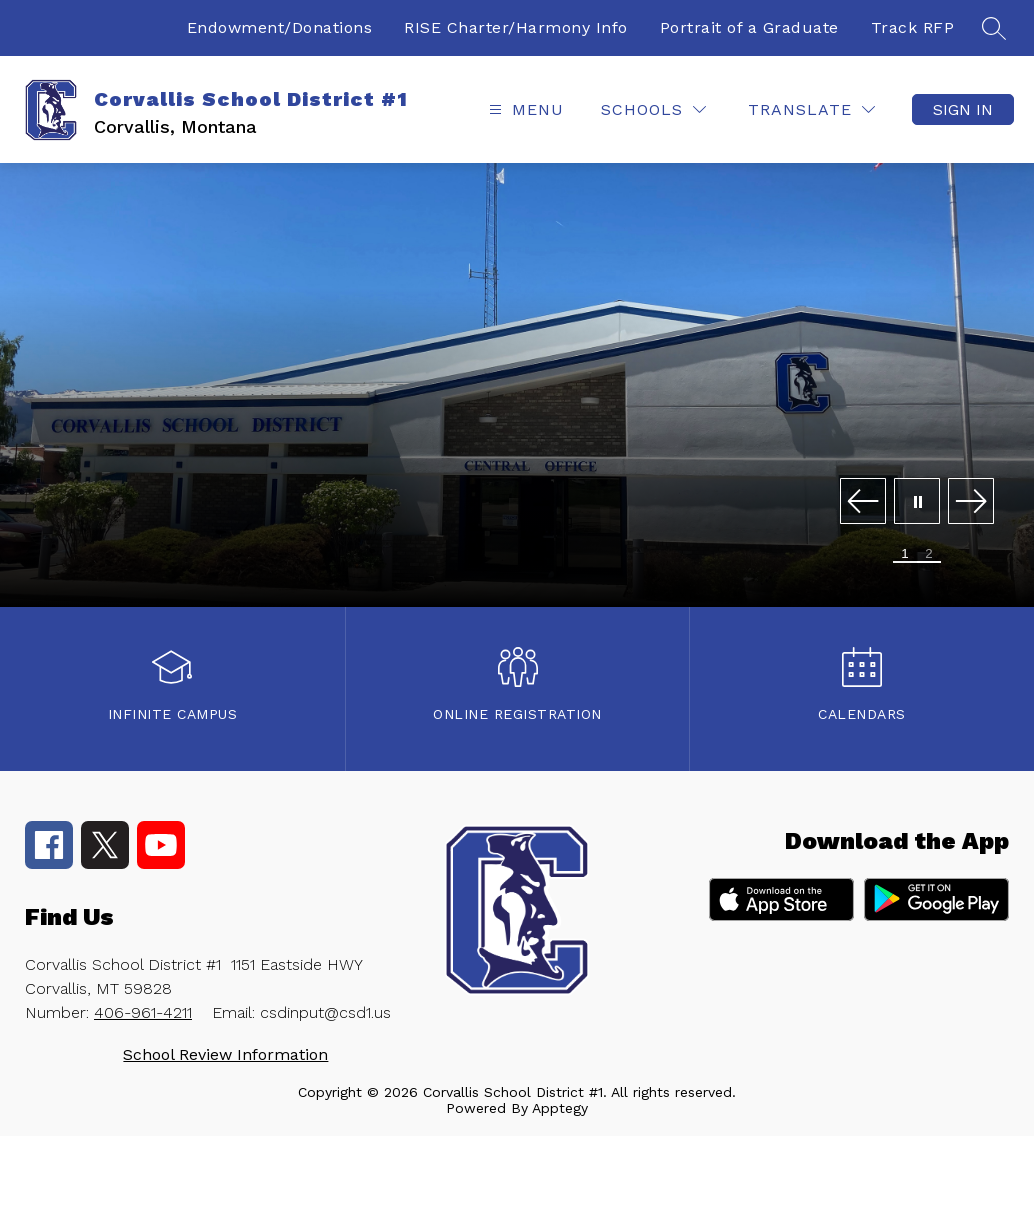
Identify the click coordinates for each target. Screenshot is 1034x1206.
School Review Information (225, 1054)
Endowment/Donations (280, 27)
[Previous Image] (863, 502)
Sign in (963, 109)
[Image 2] (929, 555)
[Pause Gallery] (917, 502)
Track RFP (913, 27)
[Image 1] (905, 555)
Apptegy (560, 1108)
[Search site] (994, 28)
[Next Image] (971, 502)
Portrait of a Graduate (749, 27)
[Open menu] (524, 109)
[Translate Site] (811, 109)
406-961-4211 (143, 1012)
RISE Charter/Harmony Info (516, 27)
